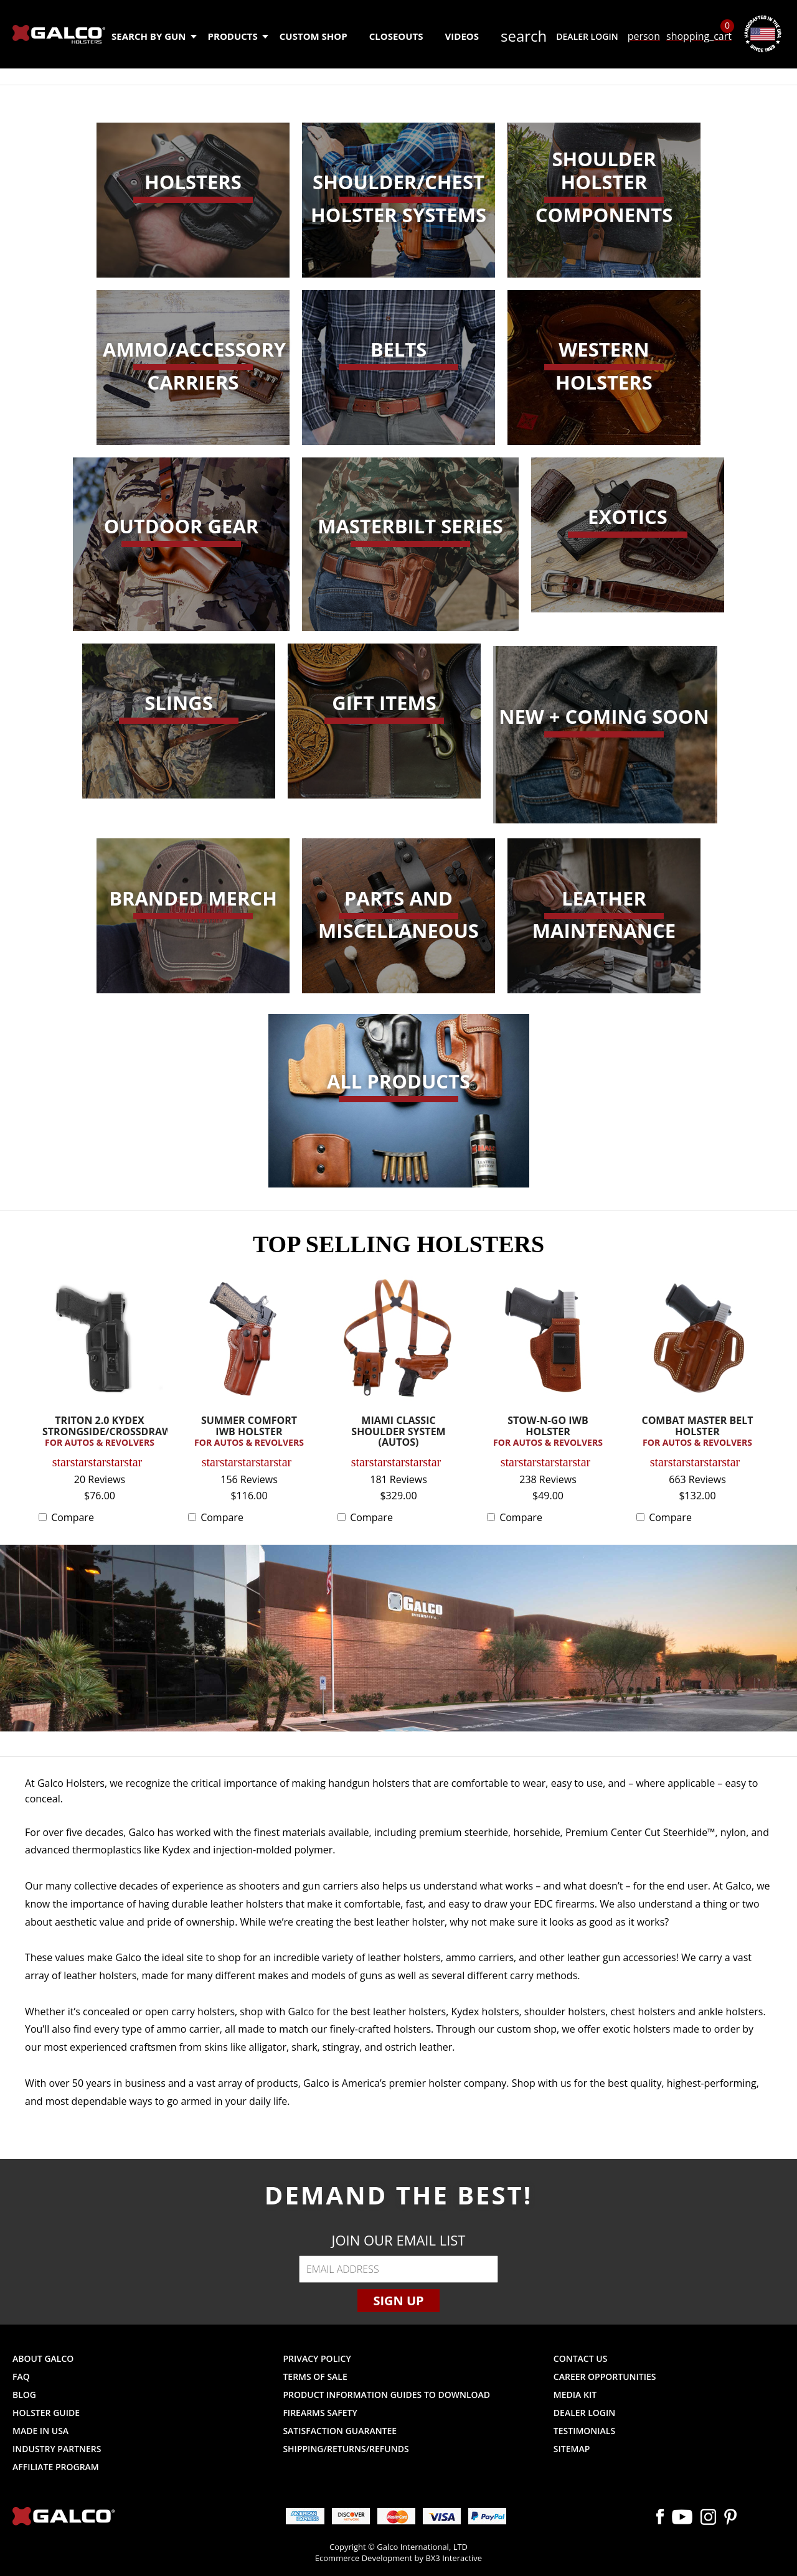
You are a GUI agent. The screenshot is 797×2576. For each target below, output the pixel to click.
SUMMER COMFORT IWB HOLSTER (249, 1431)
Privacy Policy (317, 2358)
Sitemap (572, 2449)
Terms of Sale (315, 2376)
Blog (24, 2394)
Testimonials (584, 2431)
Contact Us (581, 2358)
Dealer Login (587, 36)
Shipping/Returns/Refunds (345, 2449)
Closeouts (396, 36)
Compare (72, 1517)
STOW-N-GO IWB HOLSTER (548, 1431)
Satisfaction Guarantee (340, 2431)
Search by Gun (153, 36)
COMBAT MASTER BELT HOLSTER (697, 1431)
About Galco (42, 2358)
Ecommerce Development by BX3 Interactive (398, 2558)
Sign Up (398, 2300)
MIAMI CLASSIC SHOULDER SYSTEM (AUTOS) (398, 1432)
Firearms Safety (320, 2413)
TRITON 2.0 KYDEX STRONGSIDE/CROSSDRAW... (102, 1431)
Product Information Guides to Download (386, 2394)
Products (237, 36)
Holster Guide (46, 2413)
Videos (462, 36)
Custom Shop (313, 36)
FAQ (21, 2376)
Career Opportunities (605, 2376)
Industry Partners (56, 2449)
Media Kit (575, 2394)
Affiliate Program (55, 2467)
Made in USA (40, 2431)
